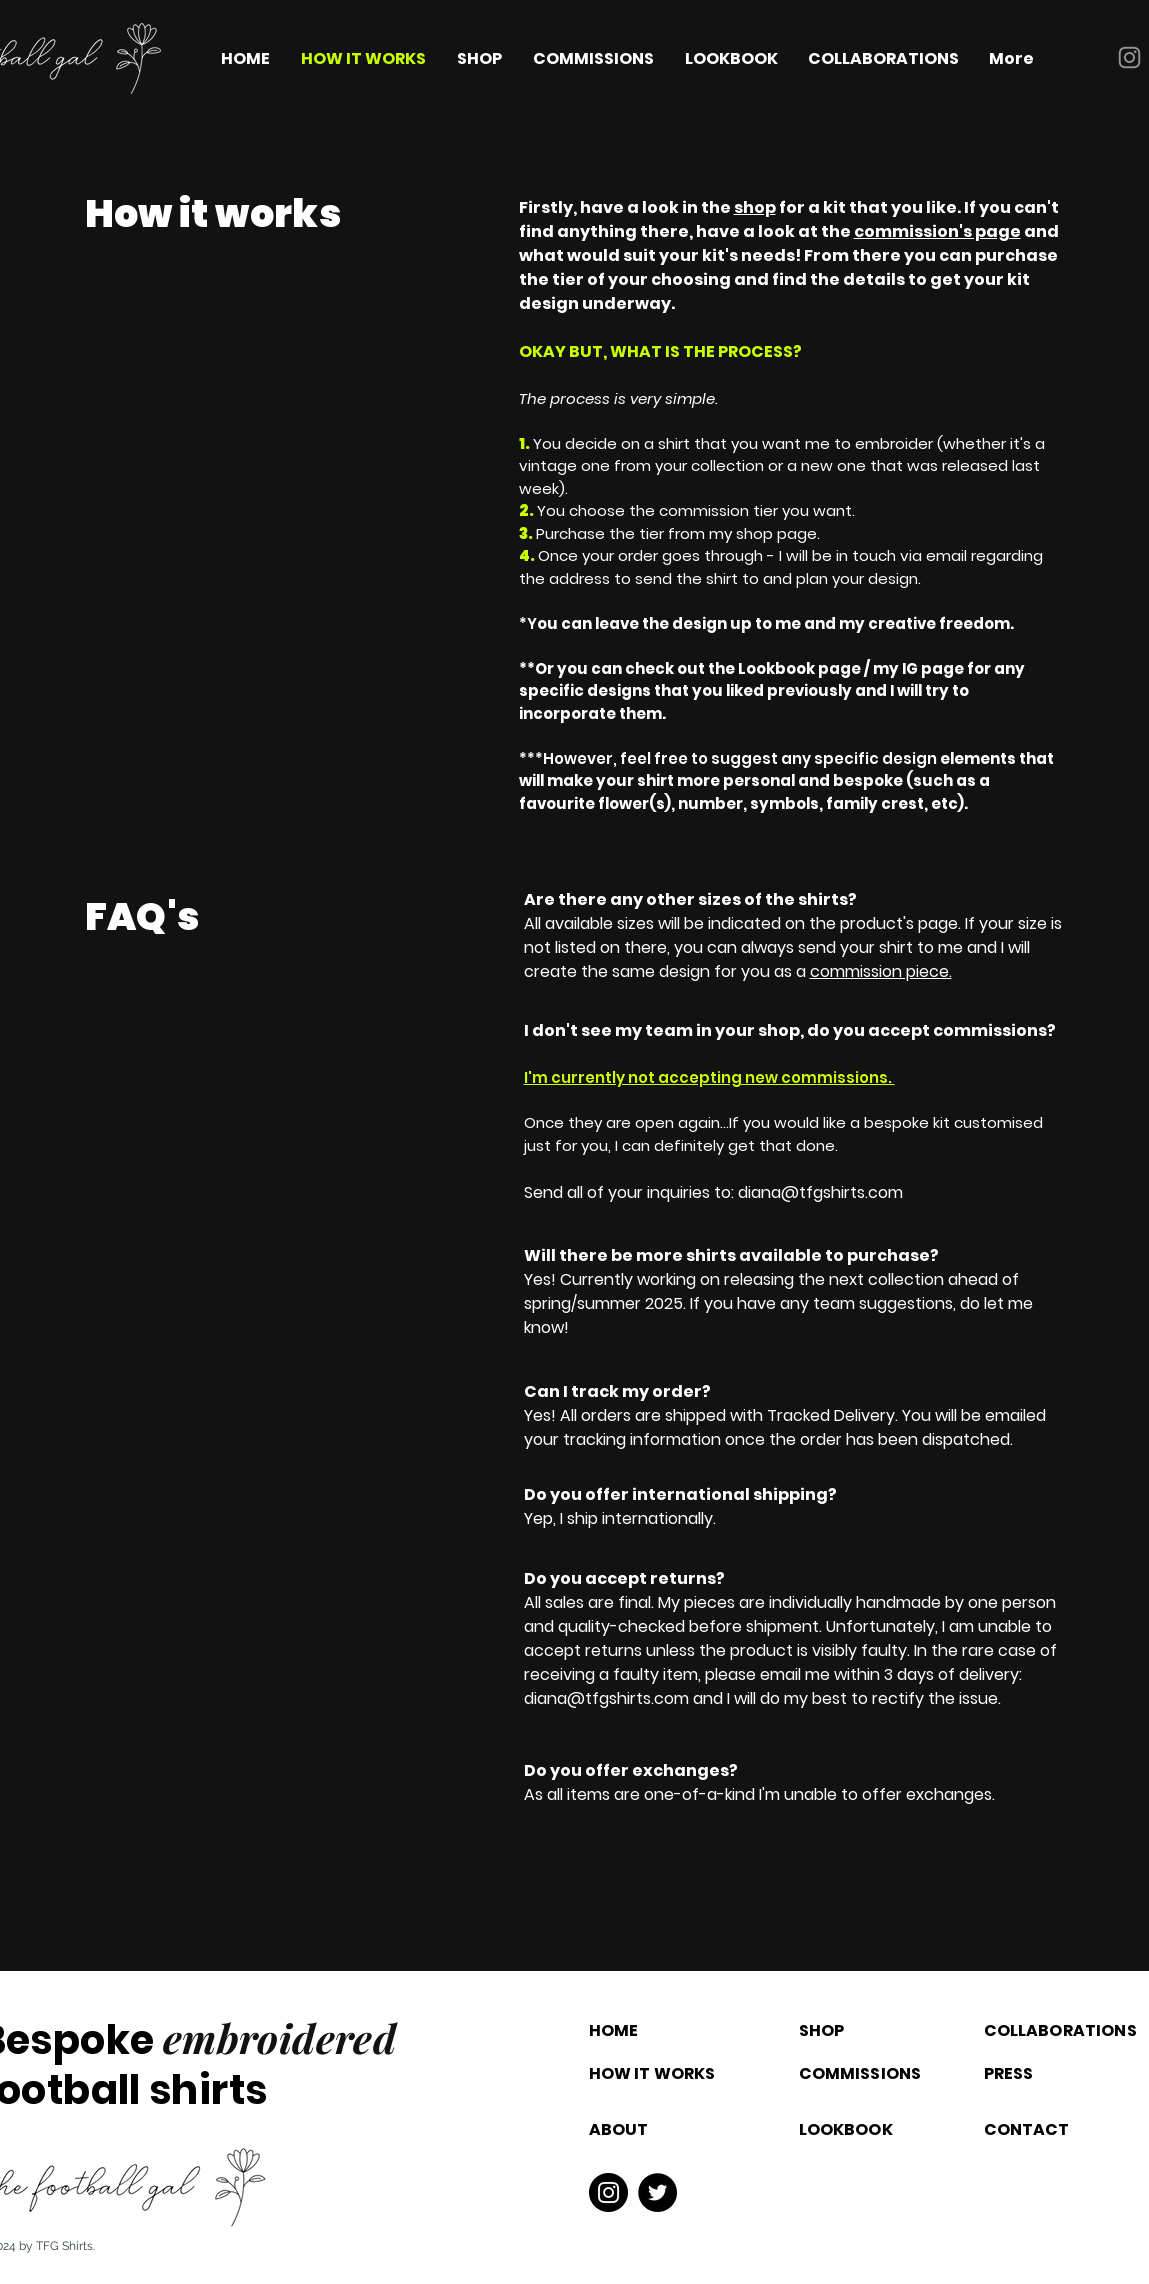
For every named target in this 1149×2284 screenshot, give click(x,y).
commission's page (937, 231)
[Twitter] (657, 2192)
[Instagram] (1129, 57)
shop (755, 207)
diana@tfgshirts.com (820, 1192)
